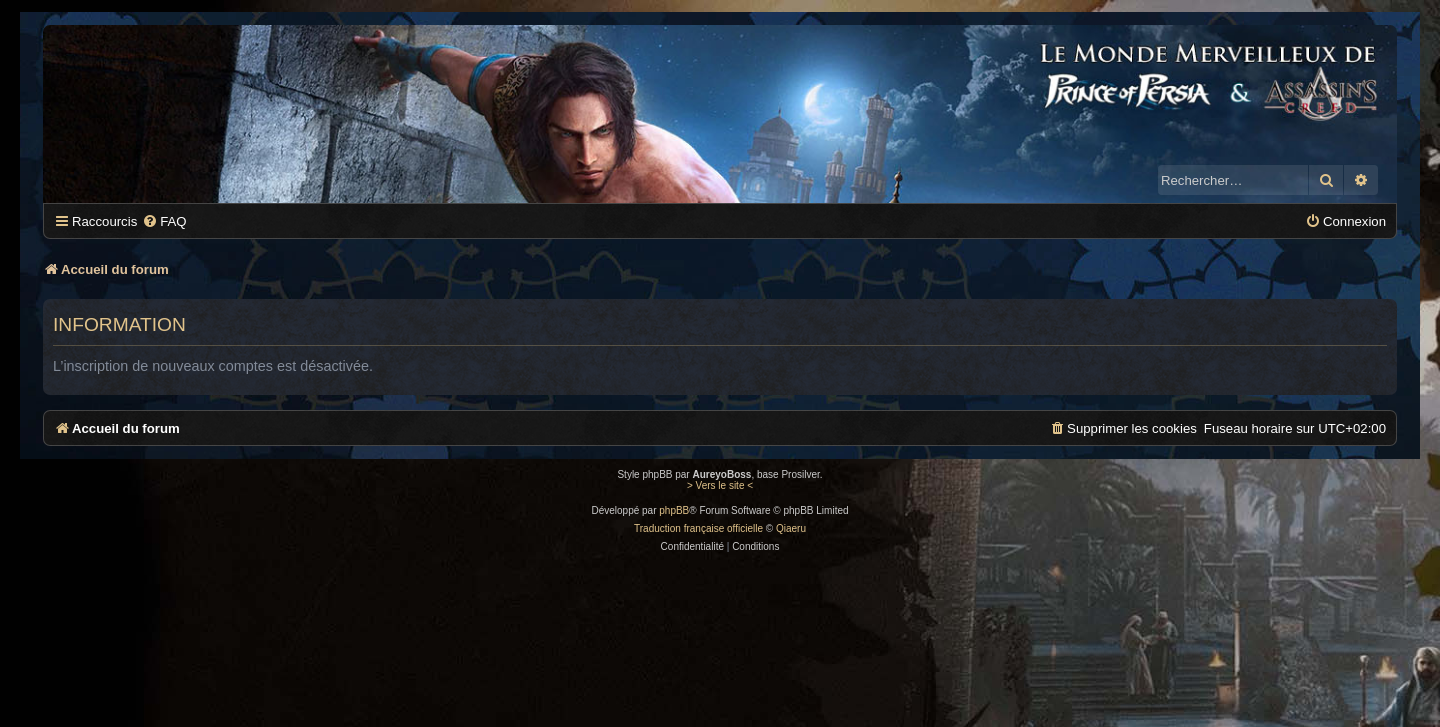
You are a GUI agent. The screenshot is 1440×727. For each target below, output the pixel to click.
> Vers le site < (720, 485)
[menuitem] (164, 221)
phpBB (674, 510)
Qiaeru (791, 528)
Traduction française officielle (698, 528)
